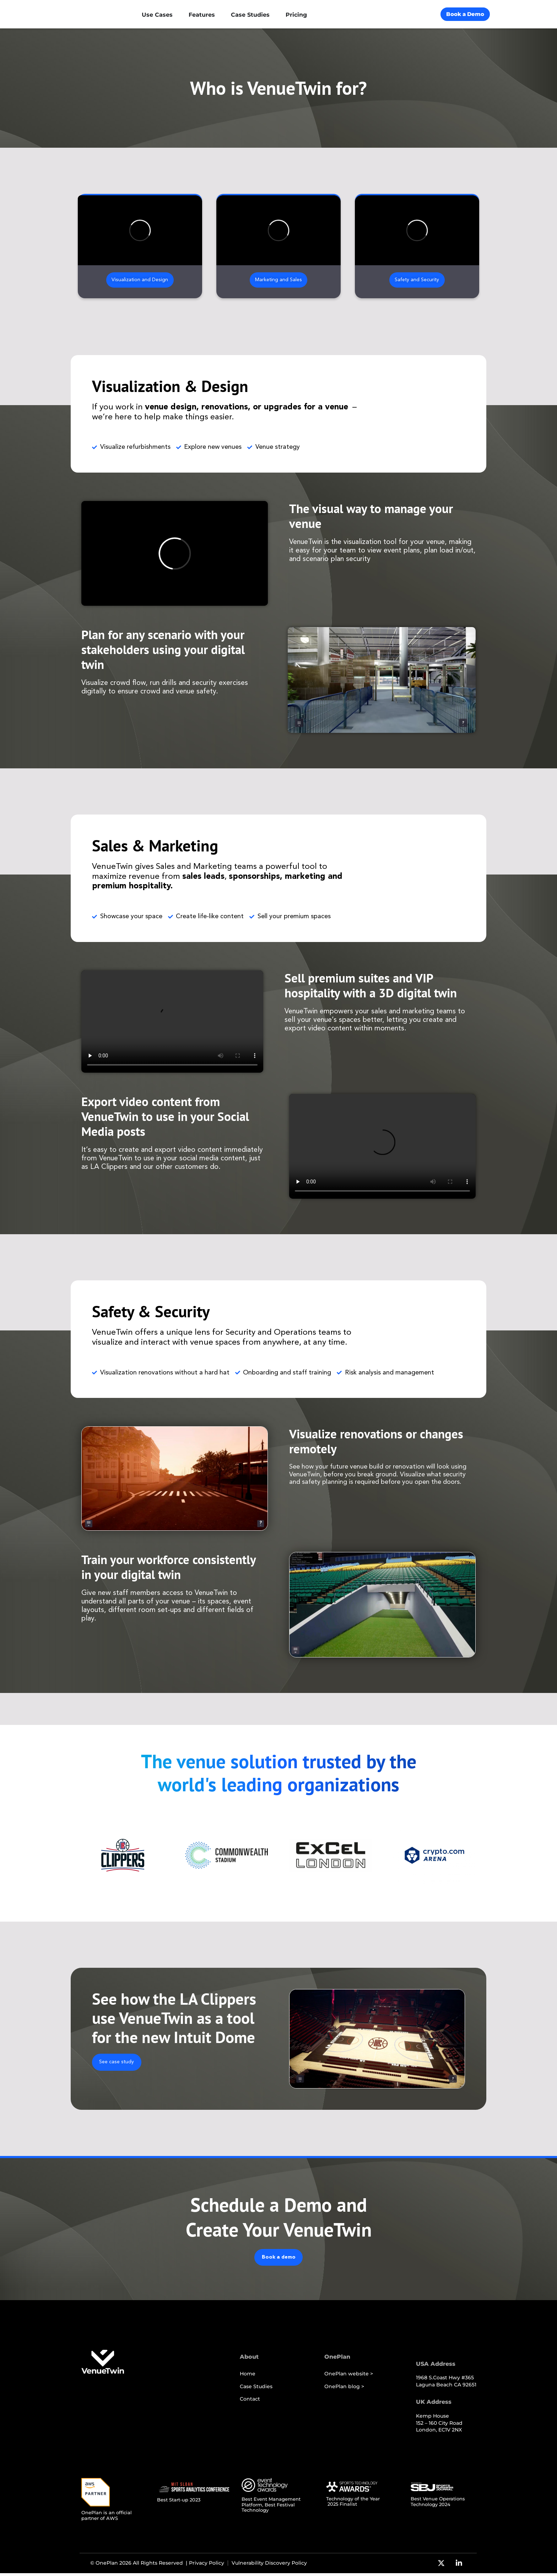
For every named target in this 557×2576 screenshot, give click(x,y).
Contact (250, 2402)
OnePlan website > (348, 2376)
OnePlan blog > (344, 2389)
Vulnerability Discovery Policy (269, 2566)
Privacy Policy (206, 2566)
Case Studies (256, 2389)
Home (247, 2376)
